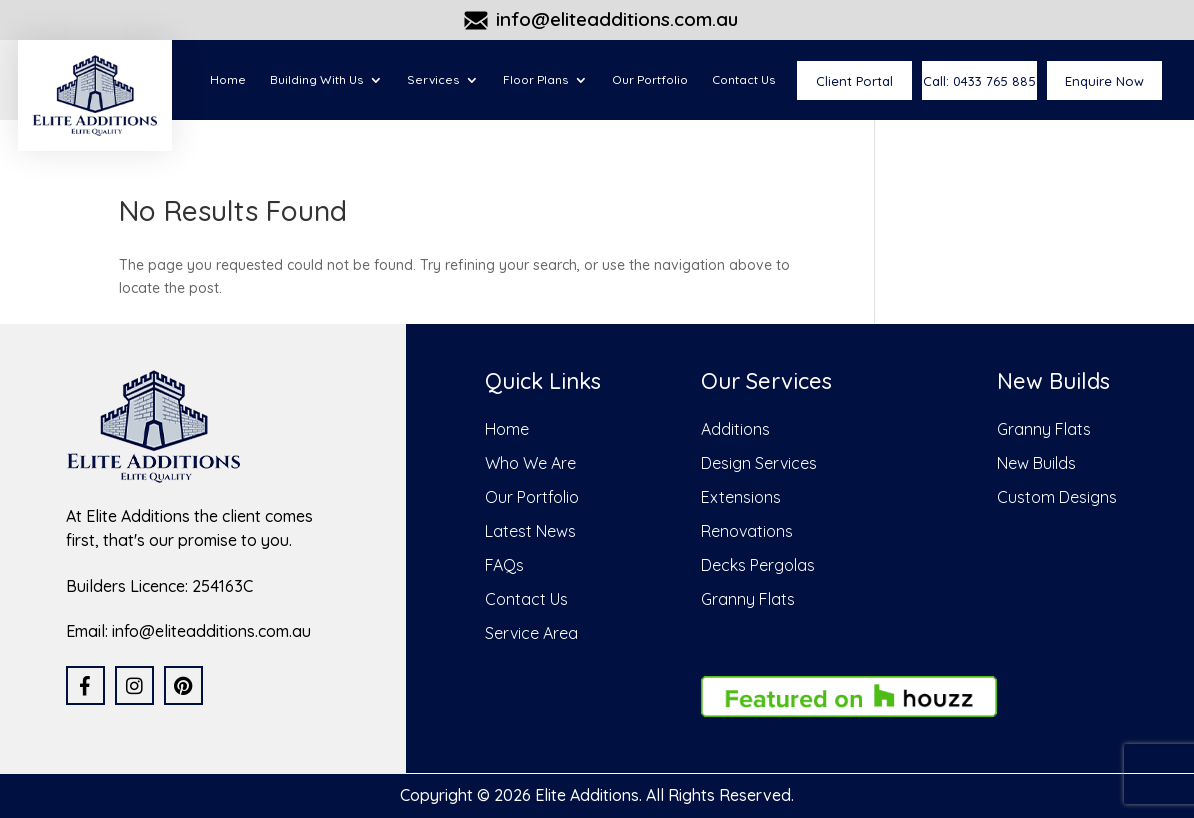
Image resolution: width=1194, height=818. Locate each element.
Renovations (747, 531)
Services (433, 80)
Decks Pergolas (758, 565)
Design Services (759, 463)
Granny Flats (748, 599)
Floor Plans (535, 80)
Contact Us (743, 80)
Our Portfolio (650, 80)
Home (228, 80)
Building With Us (316, 80)
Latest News (530, 531)
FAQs (504, 565)
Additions (735, 429)
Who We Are (530, 463)
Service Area (531, 633)
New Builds (1036, 463)
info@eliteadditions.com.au (617, 19)
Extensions (741, 497)
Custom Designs (1057, 497)
